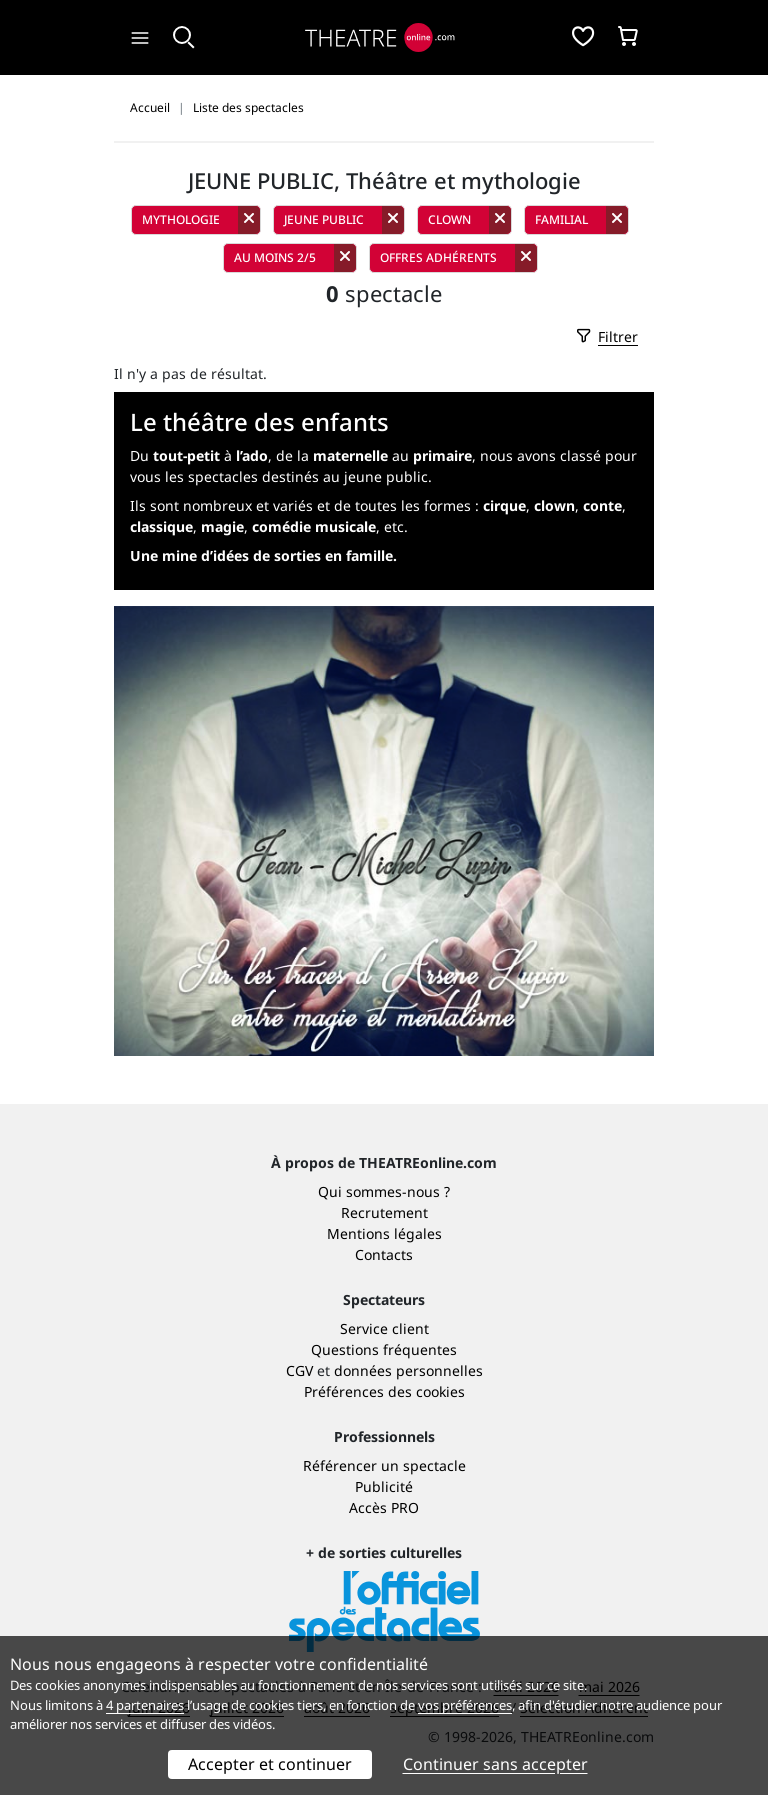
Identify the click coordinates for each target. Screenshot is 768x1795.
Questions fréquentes (384, 1349)
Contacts (384, 1254)
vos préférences (465, 1705)
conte (602, 505)
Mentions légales (384, 1233)
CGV (299, 1370)
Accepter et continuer (270, 1764)
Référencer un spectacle (384, 1465)
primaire (442, 455)
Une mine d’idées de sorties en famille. (263, 555)
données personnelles (408, 1370)
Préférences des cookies (384, 1391)
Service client (384, 1328)
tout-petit (186, 455)
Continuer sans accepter (495, 1764)
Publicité (384, 1486)
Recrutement (384, 1212)
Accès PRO (384, 1507)
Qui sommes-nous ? (384, 1191)
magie (222, 526)
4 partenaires (145, 1705)
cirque (504, 505)
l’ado (252, 455)
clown (554, 505)
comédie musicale (314, 526)
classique (161, 526)
